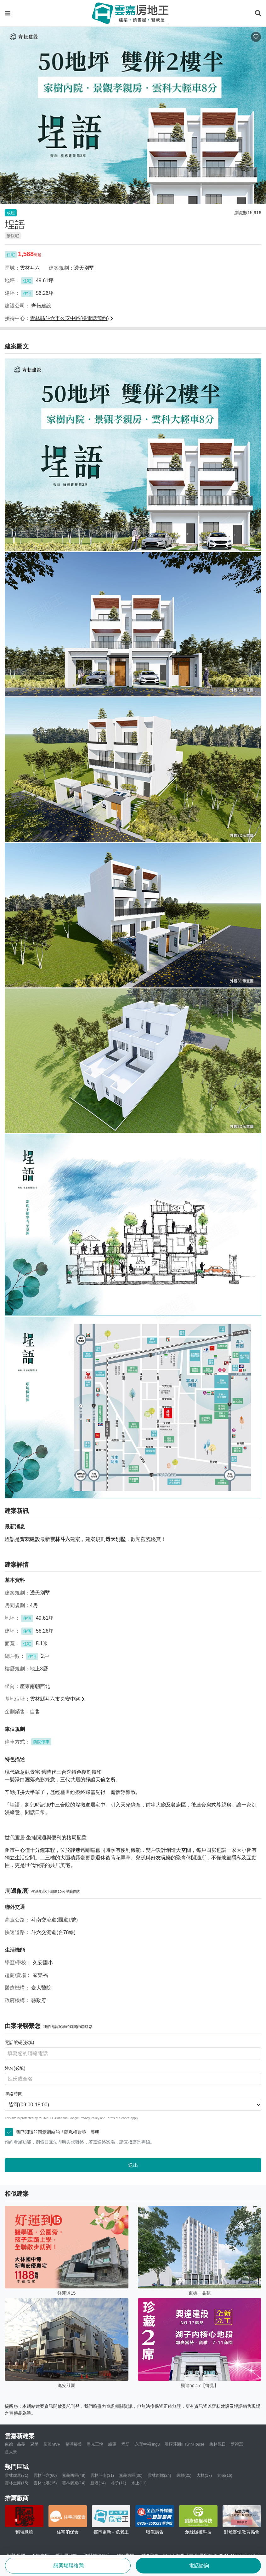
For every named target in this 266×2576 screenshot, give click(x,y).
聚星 (34, 2444)
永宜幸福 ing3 (147, 2444)
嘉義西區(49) (74, 2475)
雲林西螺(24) (159, 2475)
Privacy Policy (89, 2118)
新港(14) (98, 2483)
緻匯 (112, 2444)
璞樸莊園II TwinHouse (184, 2444)
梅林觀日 (217, 2444)
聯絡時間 (13, 2093)
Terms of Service (117, 2118)
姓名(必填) (15, 2068)
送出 (133, 2165)
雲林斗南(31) (102, 2475)
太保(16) (224, 2475)
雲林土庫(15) (16, 2483)
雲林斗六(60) (45, 2475)
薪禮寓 (237, 2444)
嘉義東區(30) (131, 2475)
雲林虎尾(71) (16, 2475)
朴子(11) (118, 2483)
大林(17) (204, 2475)
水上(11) (139, 2483)
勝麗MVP (51, 2444)
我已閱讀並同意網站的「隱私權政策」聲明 (54, 2132)
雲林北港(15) (45, 2483)
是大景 (11, 2451)
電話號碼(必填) (19, 2042)
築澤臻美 (73, 2444)
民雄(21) (184, 2475)
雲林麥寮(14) (74, 2483)
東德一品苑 (15, 2444)
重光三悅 (95, 2444)
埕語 (126, 2444)
